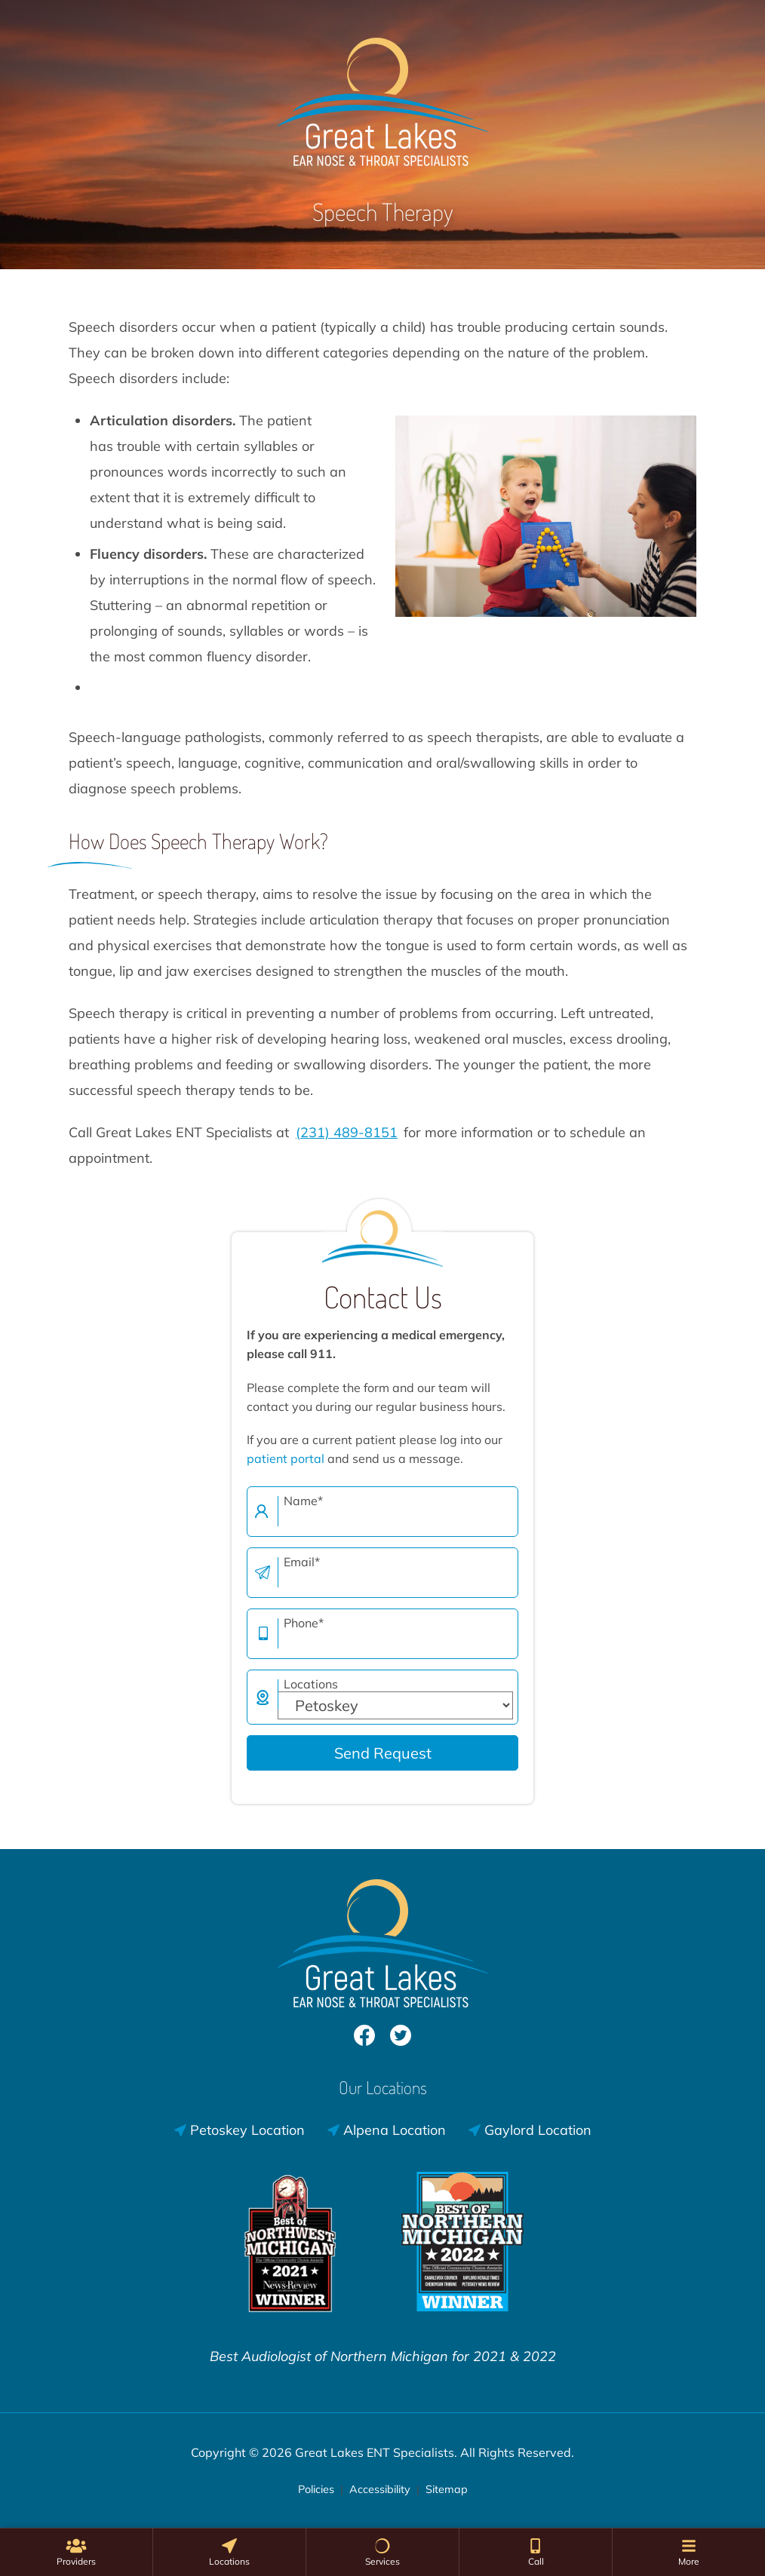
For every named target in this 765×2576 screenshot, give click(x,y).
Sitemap (447, 2489)
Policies (316, 2489)
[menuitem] (76, 2552)
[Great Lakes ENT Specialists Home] (382, 94)
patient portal (285, 1458)
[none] (76, 2552)
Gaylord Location (530, 2130)
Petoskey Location (239, 2130)
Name (303, 1500)
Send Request (383, 1752)
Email (302, 1561)
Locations (311, 1683)
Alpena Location (386, 2130)
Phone (304, 1622)
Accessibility (379, 2489)
